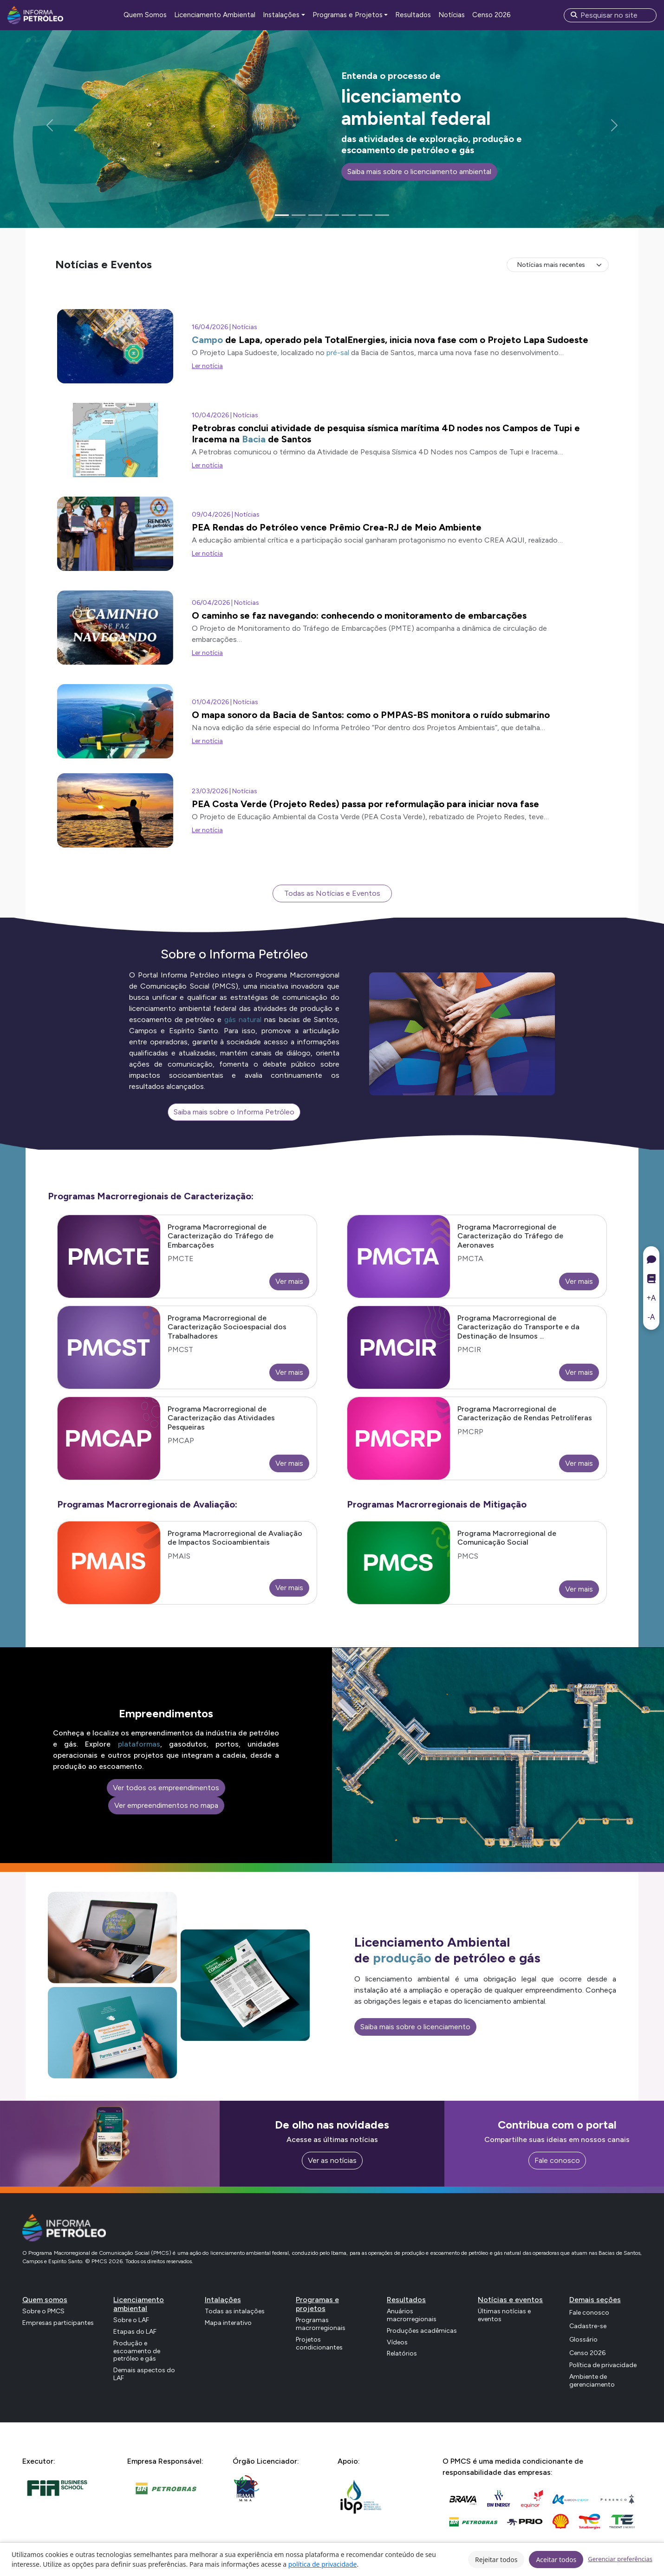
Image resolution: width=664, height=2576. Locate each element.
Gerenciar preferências (620, 2559)
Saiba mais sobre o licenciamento (415, 2026)
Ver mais (289, 1281)
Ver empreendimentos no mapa (166, 1805)
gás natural (242, 1019)
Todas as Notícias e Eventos (332, 893)
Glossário (583, 2339)
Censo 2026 (491, 15)
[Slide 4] (332, 215)
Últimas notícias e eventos (504, 2315)
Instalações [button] (281, 15)
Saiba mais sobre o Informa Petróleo (234, 1111)
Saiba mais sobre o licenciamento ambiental (419, 171)
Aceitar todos (556, 2559)
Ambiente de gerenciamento (592, 2380)
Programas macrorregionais (320, 2324)
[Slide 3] (315, 215)
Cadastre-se (587, 2326)
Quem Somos (145, 15)
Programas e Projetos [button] (347, 15)
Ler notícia (207, 366)
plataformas (139, 1744)
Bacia (254, 439)
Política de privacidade (603, 2365)
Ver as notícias (332, 2160)
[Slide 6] (365, 215)
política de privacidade (322, 2564)
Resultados (413, 15)
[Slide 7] (382, 215)
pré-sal (337, 352)
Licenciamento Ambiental (214, 15)
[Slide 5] (349, 215)
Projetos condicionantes (319, 2343)
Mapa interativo (228, 2323)
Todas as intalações (235, 2311)
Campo (207, 339)
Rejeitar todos (496, 2559)
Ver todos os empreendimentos (166, 1787)
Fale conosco (557, 2160)
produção (402, 1958)
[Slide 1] (282, 215)
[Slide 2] (299, 215)
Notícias (451, 15)
